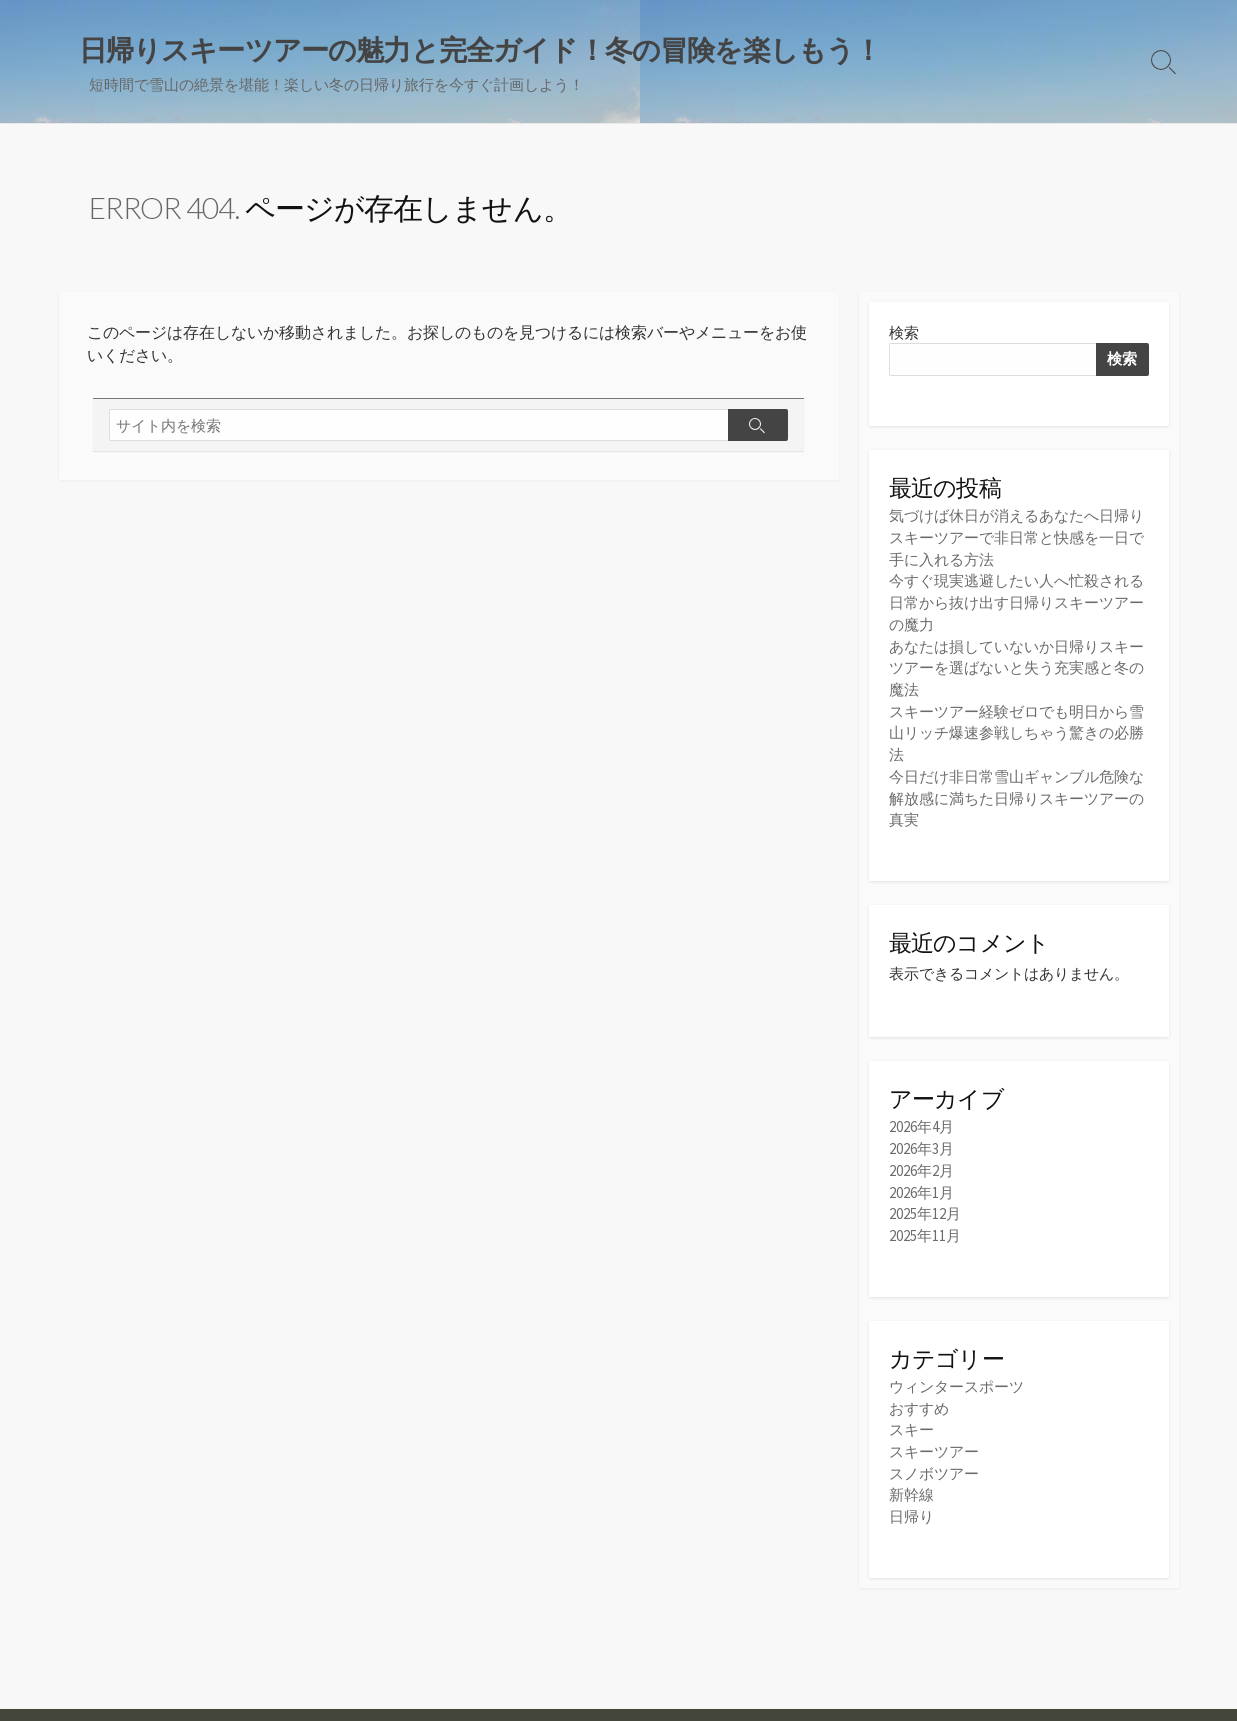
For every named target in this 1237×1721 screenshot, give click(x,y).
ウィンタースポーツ (956, 1374)
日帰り (911, 1500)
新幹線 (911, 1479)
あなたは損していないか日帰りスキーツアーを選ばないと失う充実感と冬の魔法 (1016, 664)
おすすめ (919, 1395)
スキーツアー (934, 1437)
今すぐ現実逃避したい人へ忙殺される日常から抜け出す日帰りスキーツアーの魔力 (1016, 601)
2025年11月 (925, 1223)
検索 (904, 333)
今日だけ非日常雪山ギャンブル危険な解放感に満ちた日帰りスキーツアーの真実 (1016, 790)
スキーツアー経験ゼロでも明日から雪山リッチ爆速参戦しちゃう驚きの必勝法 (1016, 727)
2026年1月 (921, 1181)
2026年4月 (921, 1118)
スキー (911, 1416)
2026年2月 (921, 1160)
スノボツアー (934, 1458)
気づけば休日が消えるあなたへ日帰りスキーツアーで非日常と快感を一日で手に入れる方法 (1016, 538)
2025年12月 (925, 1202)
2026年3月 (921, 1139)
